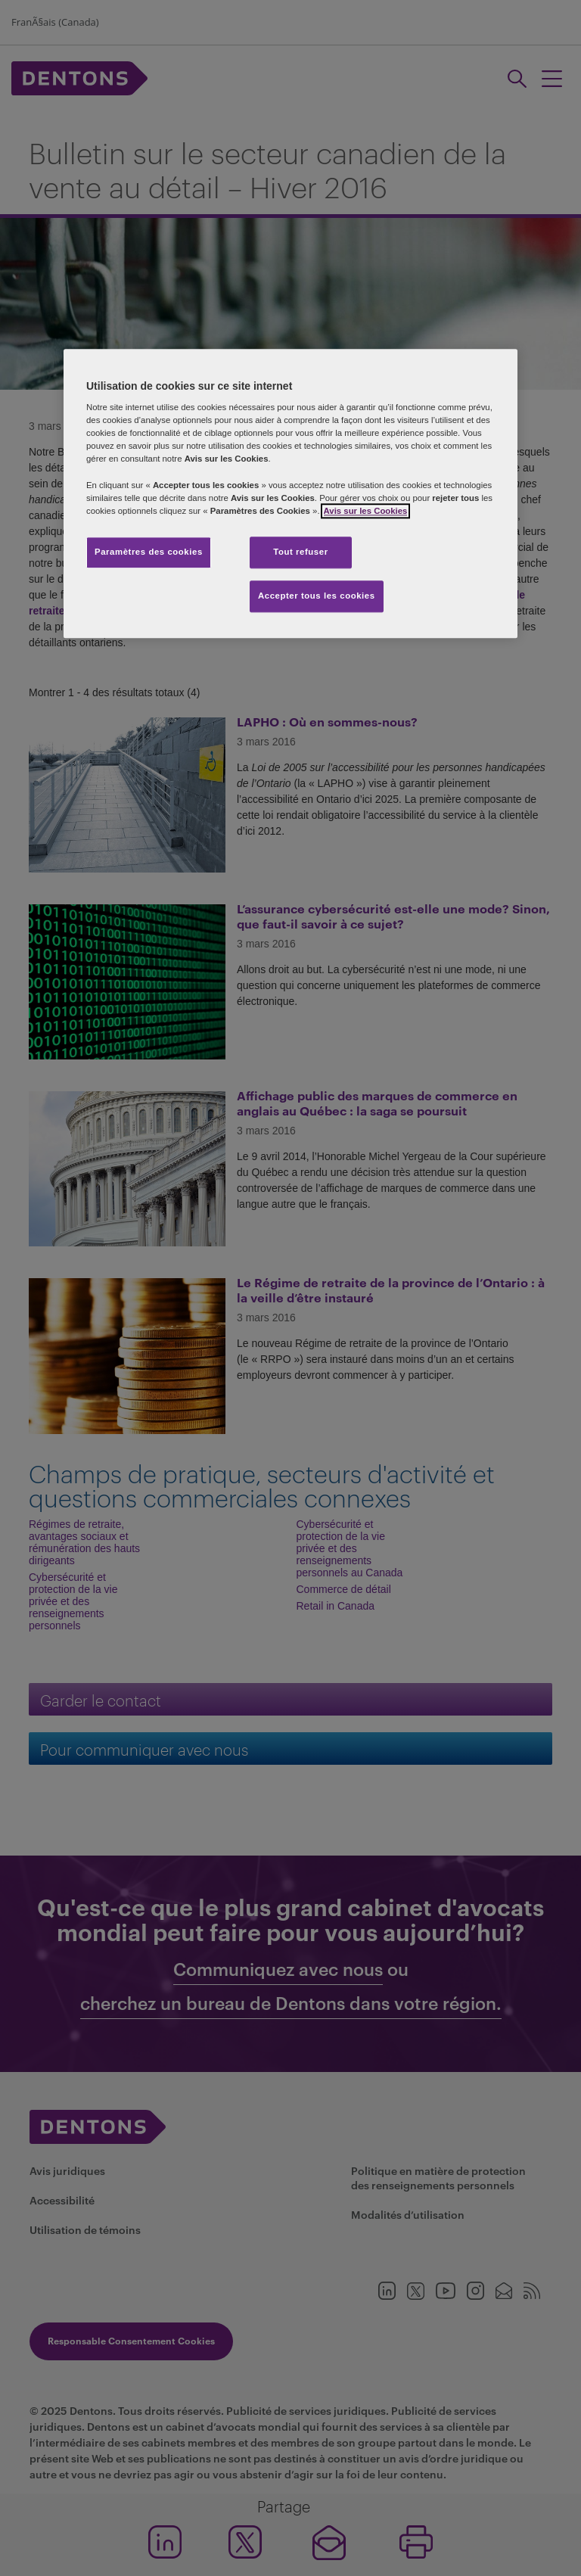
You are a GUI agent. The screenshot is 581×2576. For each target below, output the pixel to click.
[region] (290, 493)
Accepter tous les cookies (316, 595)
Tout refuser (300, 551)
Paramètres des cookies (149, 551)
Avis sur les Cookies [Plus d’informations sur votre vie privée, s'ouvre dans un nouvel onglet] (366, 510)
